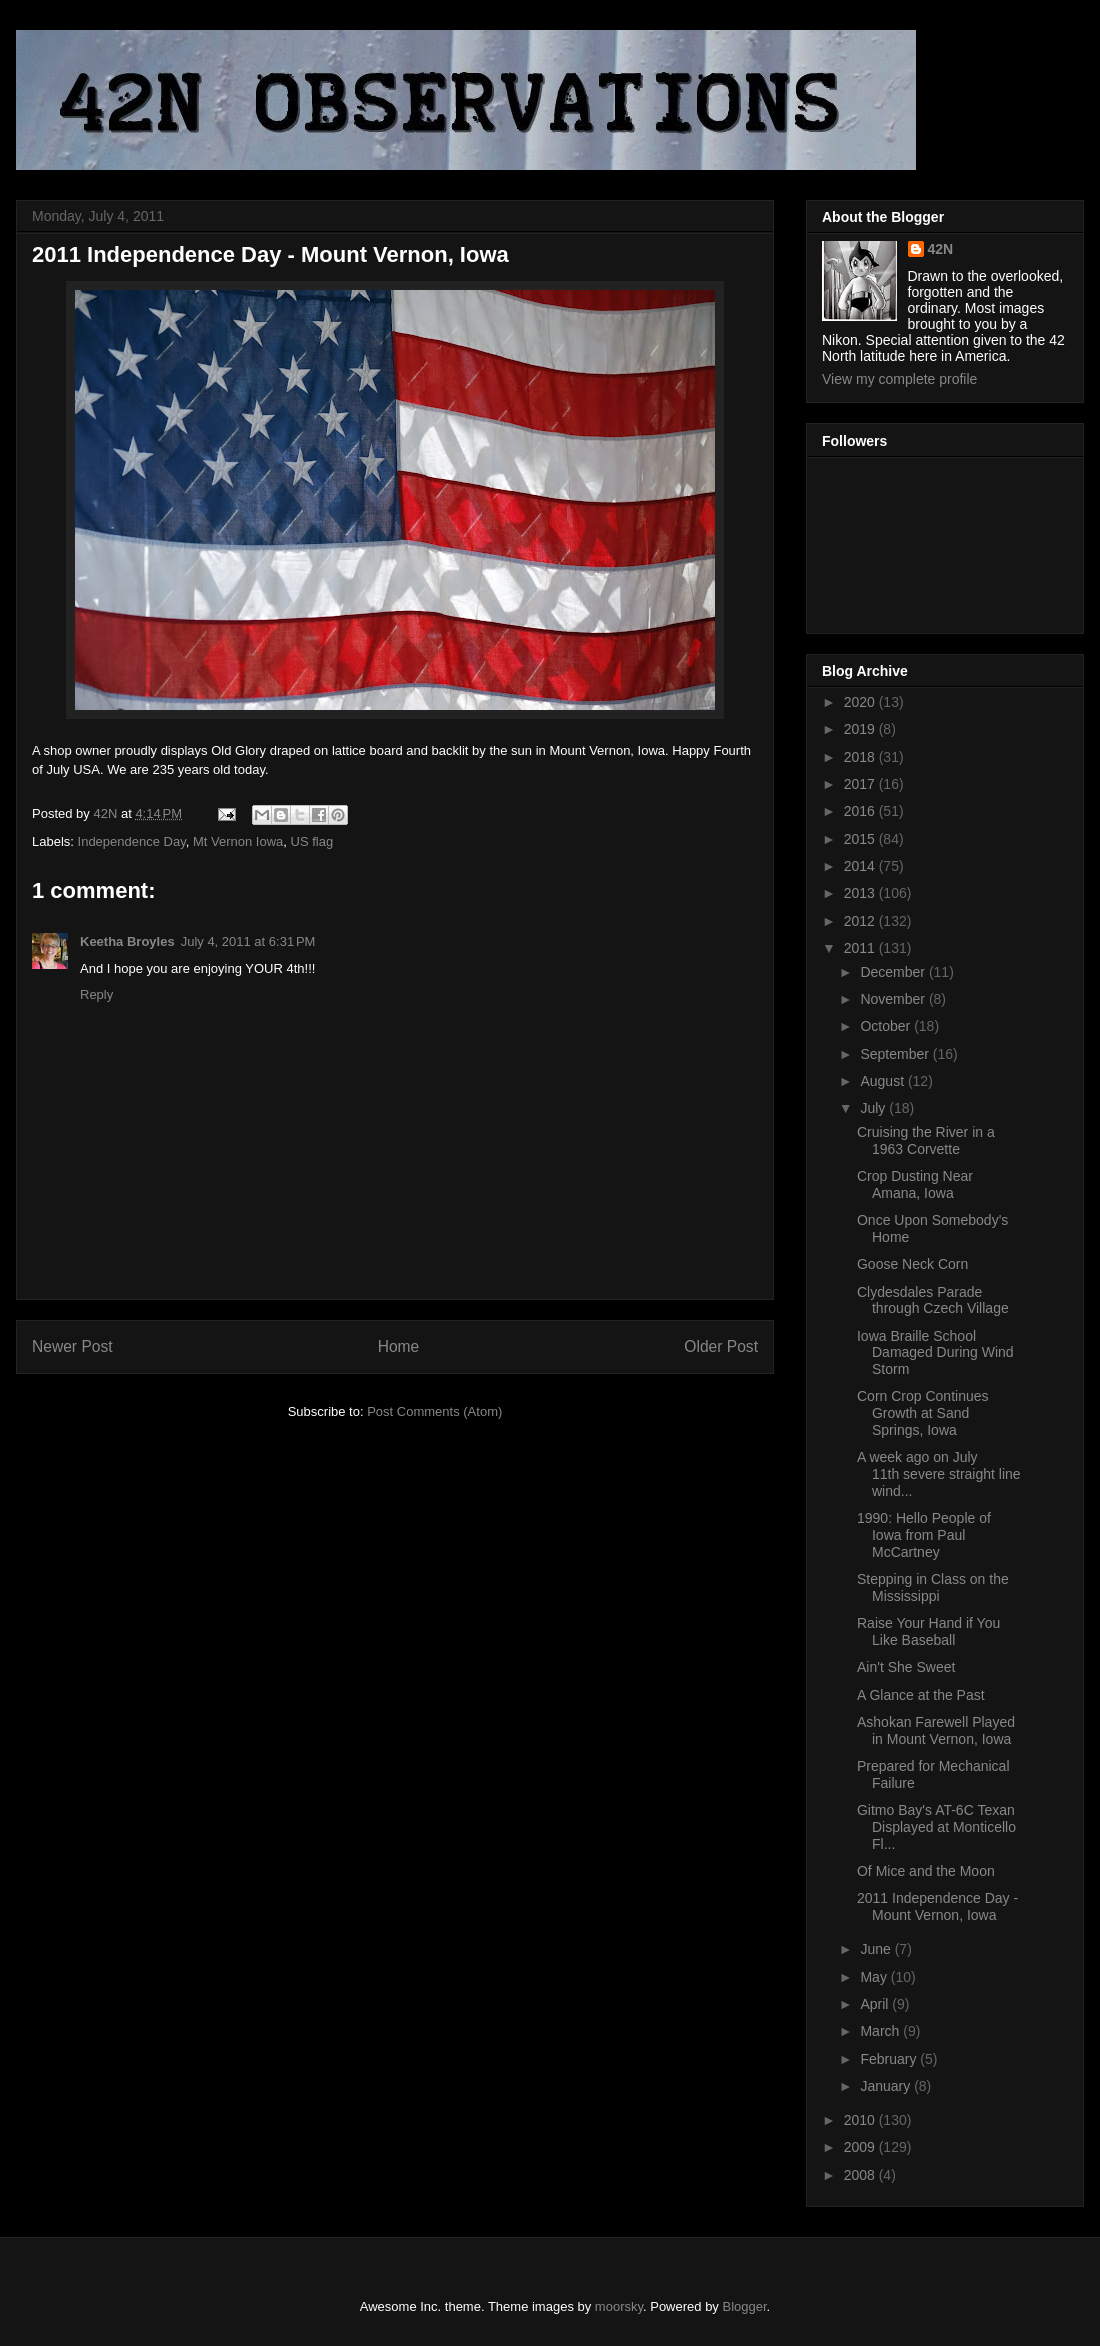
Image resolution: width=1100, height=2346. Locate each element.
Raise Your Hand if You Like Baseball (928, 1631)
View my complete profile (899, 379)
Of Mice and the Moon (926, 1871)
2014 (861, 866)
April (876, 2004)
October (887, 1026)
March (881, 2031)
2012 (861, 921)
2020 (861, 702)
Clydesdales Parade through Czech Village (933, 1300)
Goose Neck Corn (912, 1264)
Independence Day (132, 841)
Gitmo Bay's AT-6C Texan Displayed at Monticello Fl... (936, 1827)
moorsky (619, 2306)
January (887, 2086)
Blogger (745, 2306)
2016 (861, 811)
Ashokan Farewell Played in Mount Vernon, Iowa (936, 1730)
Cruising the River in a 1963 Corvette (926, 1140)
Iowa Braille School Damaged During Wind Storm (935, 1353)
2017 (861, 784)
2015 (861, 839)
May (875, 1977)
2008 (861, 2175)
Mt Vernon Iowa (238, 841)
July (874, 1108)
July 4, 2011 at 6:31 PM (248, 941)
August (883, 1081)
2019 (861, 729)
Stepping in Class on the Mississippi (933, 1587)
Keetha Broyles (127, 941)
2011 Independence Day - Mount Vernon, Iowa (937, 1906)
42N (941, 249)
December (894, 972)
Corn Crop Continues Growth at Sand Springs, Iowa (923, 1413)
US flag (312, 841)
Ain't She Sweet (906, 1667)
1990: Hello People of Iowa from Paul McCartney (924, 1535)
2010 (861, 2120)
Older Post (721, 1346)
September (896, 1054)
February (890, 2059)
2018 (861, 757)
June (877, 1949)
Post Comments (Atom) (434, 1411)
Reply (96, 994)
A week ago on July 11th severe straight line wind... (939, 1474)
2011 (861, 948)
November (894, 999)
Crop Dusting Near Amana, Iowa (915, 1184)
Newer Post (72, 1346)
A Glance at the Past (921, 1695)
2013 (861, 893)
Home (399, 1346)
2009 (861, 2147)
